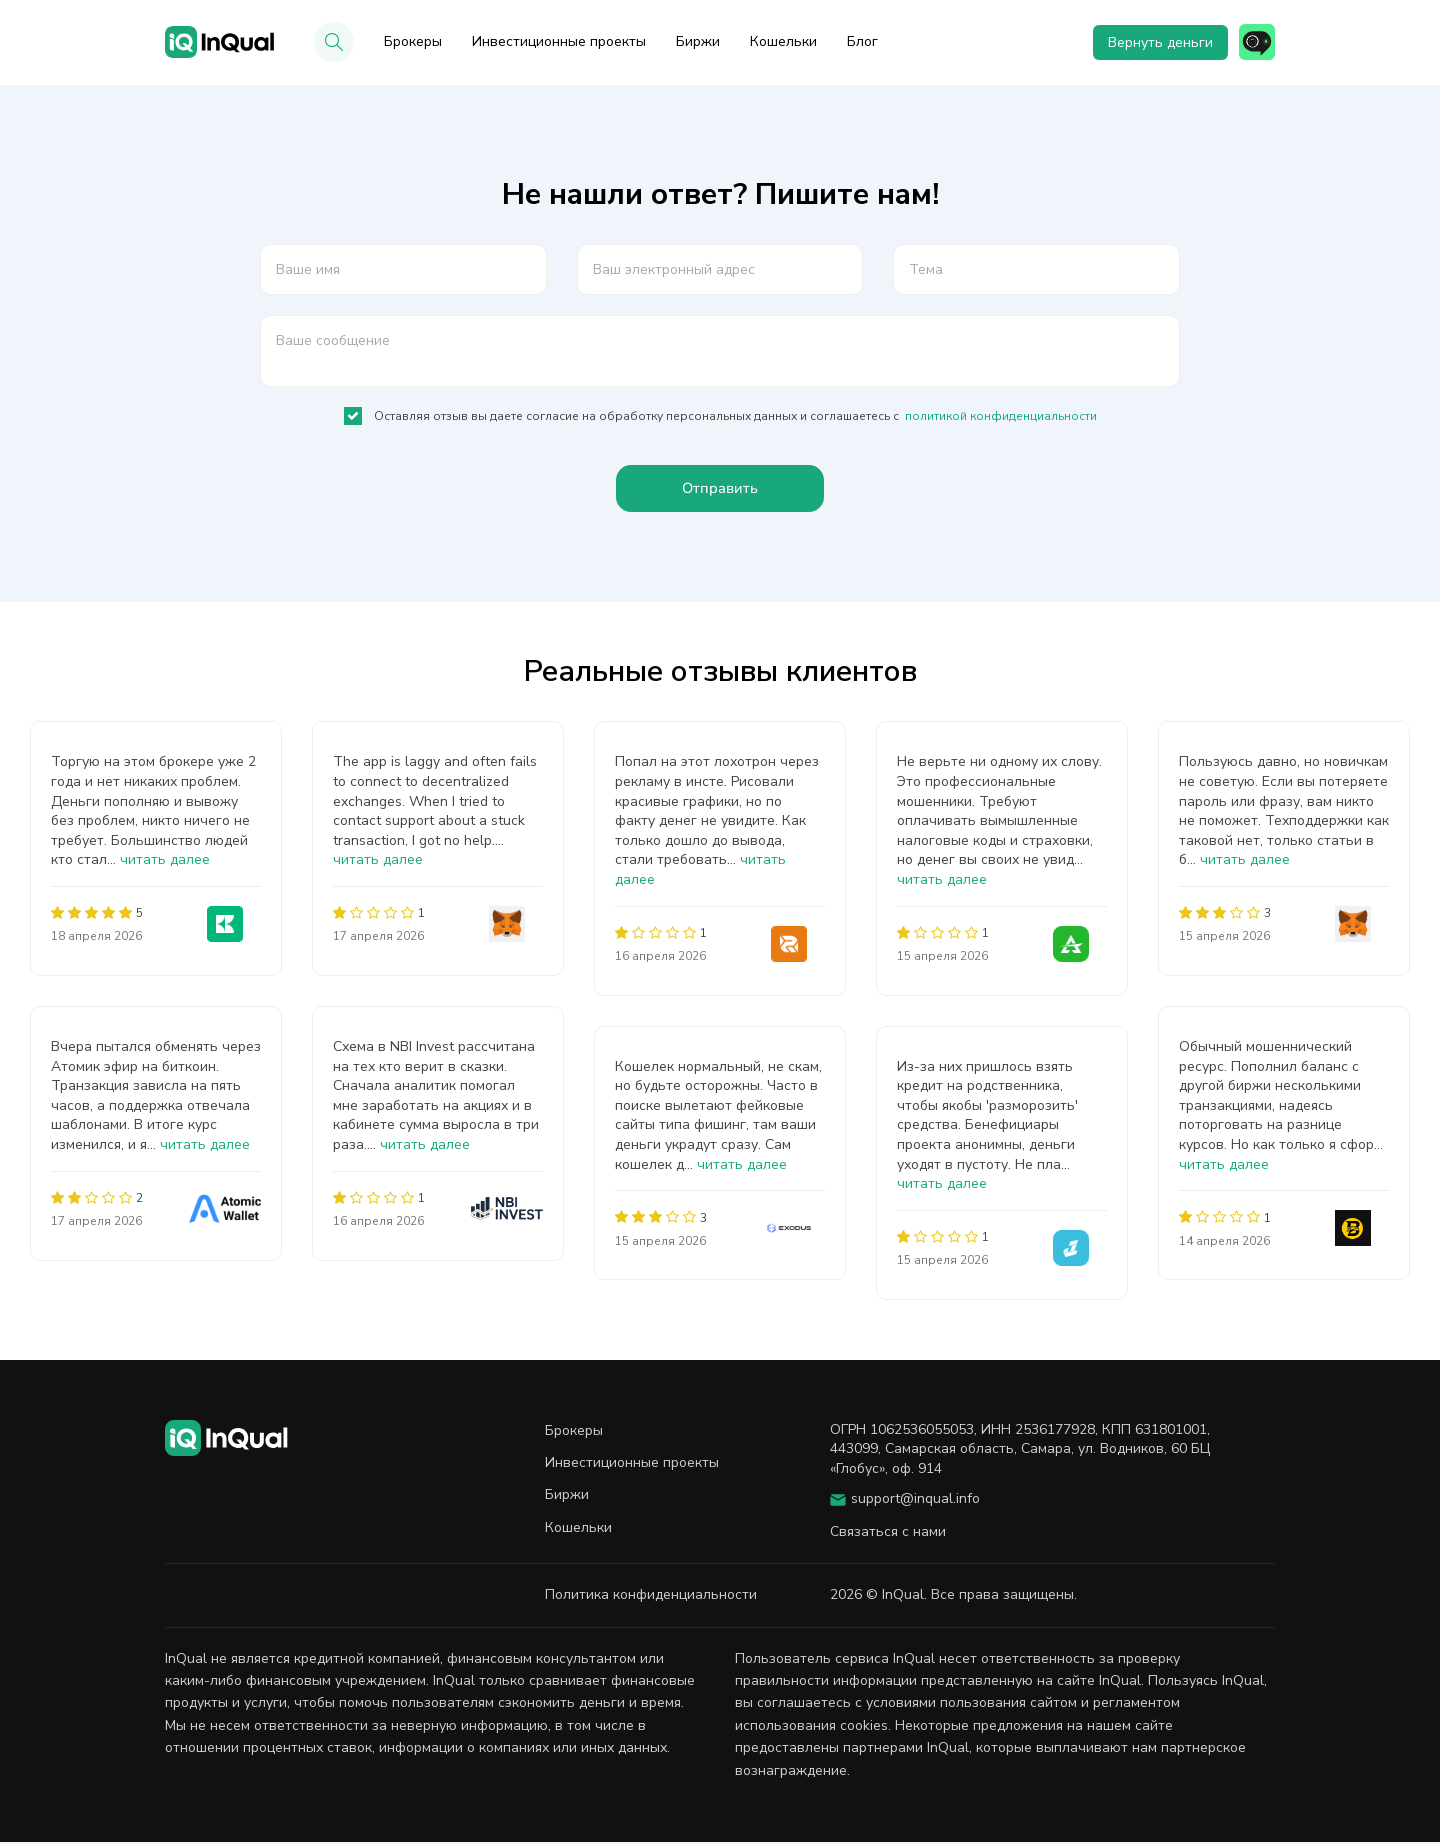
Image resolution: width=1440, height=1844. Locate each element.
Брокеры (413, 41)
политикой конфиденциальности (1001, 416)
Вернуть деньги (1156, 42)
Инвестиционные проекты (559, 41)
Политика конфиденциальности (651, 1596)
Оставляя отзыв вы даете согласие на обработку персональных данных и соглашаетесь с (720, 416)
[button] (334, 42)
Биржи (698, 41)
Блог (862, 41)
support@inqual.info (915, 1501)
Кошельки (783, 41)
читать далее (165, 862)
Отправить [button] (720, 490)
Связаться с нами (888, 1533)
